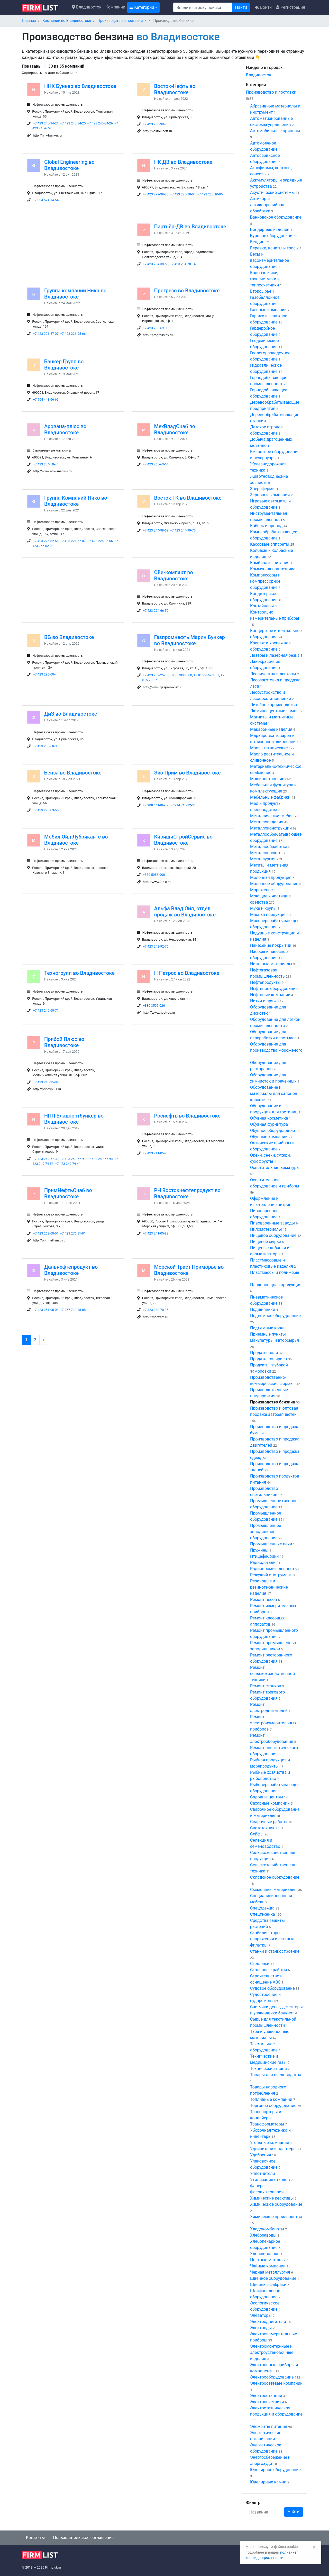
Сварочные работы (268, 1821)
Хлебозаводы (263, 2235)
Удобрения (260, 2154)
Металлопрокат (265, 852)
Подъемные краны (268, 1328)
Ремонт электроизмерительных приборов (273, 1723)
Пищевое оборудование (273, 1235)
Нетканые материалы (271, 963)
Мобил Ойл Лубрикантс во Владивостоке (76, 840)
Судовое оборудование (272, 1988)
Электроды (261, 2327)
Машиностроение (267, 778)
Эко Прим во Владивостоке (187, 773)
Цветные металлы (268, 2259)
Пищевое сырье (265, 1241)
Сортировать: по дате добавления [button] (48, 73)
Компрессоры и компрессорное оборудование (265, 581)
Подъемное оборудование (275, 1315)
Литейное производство (273, 704)
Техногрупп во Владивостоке (79, 973)
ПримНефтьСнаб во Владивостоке (68, 1193)
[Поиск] (202, 7)
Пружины (259, 1550)
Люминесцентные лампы (274, 710)
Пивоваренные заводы (272, 1223)
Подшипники (262, 1309)
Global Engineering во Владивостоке (69, 165)
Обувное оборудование (272, 1130)
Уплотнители (262, 2173)
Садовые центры (266, 1797)
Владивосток (87, 7)
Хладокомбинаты (267, 2229)
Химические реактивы (272, 2198)
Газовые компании (268, 309)
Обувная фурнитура (269, 1124)
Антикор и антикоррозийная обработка (267, 204)
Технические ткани (268, 2068)
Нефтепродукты (265, 982)
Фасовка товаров (267, 2192)
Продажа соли (264, 1352)
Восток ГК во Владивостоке (188, 498)
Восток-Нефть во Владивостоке (175, 89)
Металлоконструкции (271, 828)
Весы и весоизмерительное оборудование (269, 260)
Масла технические (269, 747)
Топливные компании (271, 2099)
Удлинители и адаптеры (273, 2148)
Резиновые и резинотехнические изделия (269, 1587)
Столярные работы (268, 1969)
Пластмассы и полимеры (274, 1272)
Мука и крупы (263, 908)
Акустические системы (272, 192)
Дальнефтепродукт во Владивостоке (71, 1270)
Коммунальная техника (272, 568)
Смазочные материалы (272, 1889)
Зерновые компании (270, 494)
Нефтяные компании (270, 994)
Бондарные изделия (269, 229)
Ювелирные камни (268, 2482)
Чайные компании (268, 2266)
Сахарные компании (270, 1803)
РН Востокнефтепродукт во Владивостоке (187, 1193)
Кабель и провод (266, 525)
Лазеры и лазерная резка (274, 655)
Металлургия (262, 859)
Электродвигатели (268, 2321)
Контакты (35, 2537)
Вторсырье (260, 291)
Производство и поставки (271, 92)
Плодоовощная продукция (275, 1284)
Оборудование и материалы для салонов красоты (273, 1093)
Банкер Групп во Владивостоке (64, 364)
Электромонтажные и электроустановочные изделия (271, 2352)
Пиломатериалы (266, 1229)
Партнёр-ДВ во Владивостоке (190, 226)
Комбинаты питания (269, 562)
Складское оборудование (274, 1877)
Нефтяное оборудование (274, 988)
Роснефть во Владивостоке (187, 1116)
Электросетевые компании (276, 2383)
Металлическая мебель (273, 815)
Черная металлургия (270, 2272)
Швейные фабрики (268, 2284)
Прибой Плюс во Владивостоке (64, 1042)
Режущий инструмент (271, 1574)
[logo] (44, 7)
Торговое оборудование (273, 2105)
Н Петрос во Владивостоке (187, 973)
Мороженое (261, 889)
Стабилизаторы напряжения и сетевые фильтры (272, 1939)
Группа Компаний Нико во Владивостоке (75, 501)
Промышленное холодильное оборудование (265, 1531)
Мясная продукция (268, 914)
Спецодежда (262, 1908)
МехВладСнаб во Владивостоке (174, 429)
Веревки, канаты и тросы (274, 248)
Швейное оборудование (273, 2278)
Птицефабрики (264, 1556)
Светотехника (263, 1827)
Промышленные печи (271, 1544)
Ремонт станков (265, 1685)
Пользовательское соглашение (83, 2537)
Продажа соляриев (268, 1358)
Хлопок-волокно (266, 2253)
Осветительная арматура (274, 1167)
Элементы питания (268, 2426)
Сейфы (256, 1834)
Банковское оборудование (275, 217)
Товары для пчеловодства (275, 2074)
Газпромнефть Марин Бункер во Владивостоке (189, 640)
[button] (122, 21)
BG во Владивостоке (69, 637)
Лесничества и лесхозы (273, 673)
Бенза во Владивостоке (73, 773)
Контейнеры (262, 606)
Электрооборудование (272, 2377)
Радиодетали (263, 1562)
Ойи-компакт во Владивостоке (173, 575)
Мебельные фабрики (270, 797)
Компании (115, 7)
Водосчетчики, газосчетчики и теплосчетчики (265, 278)
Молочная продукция (270, 877)
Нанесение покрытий (270, 945)
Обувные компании (269, 1136)
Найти (241, 7)
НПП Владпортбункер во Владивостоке (74, 1119)
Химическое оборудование (276, 2204)
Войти (263, 7)
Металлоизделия (266, 821)
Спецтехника (262, 1914)
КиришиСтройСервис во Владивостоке (183, 840)
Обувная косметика (269, 1118)
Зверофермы (263, 488)
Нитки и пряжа (264, 1000)
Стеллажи (259, 1963)
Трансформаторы (267, 2124)
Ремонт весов (263, 1599)
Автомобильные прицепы (275, 130)
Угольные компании (269, 2142)
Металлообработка (268, 846)
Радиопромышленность (273, 1568)
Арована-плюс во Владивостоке (65, 429)
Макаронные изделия (271, 729)
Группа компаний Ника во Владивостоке (75, 293)
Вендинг (258, 241)
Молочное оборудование (274, 883)
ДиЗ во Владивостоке (70, 714)
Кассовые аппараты (269, 544)
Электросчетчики (267, 2401)
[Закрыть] (314, 2547)
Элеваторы (261, 2315)
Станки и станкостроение (274, 1951)
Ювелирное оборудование (275, 2469)
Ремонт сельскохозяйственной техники (272, 1673)
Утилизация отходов (270, 2179)
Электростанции (266, 2395)
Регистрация (290, 7)
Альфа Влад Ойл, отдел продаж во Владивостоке (185, 911)
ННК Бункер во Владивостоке (80, 86)
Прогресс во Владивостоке (187, 290)
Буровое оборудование (272, 235)
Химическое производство (276, 2216)
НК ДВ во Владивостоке (183, 162)
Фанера (257, 2185)
